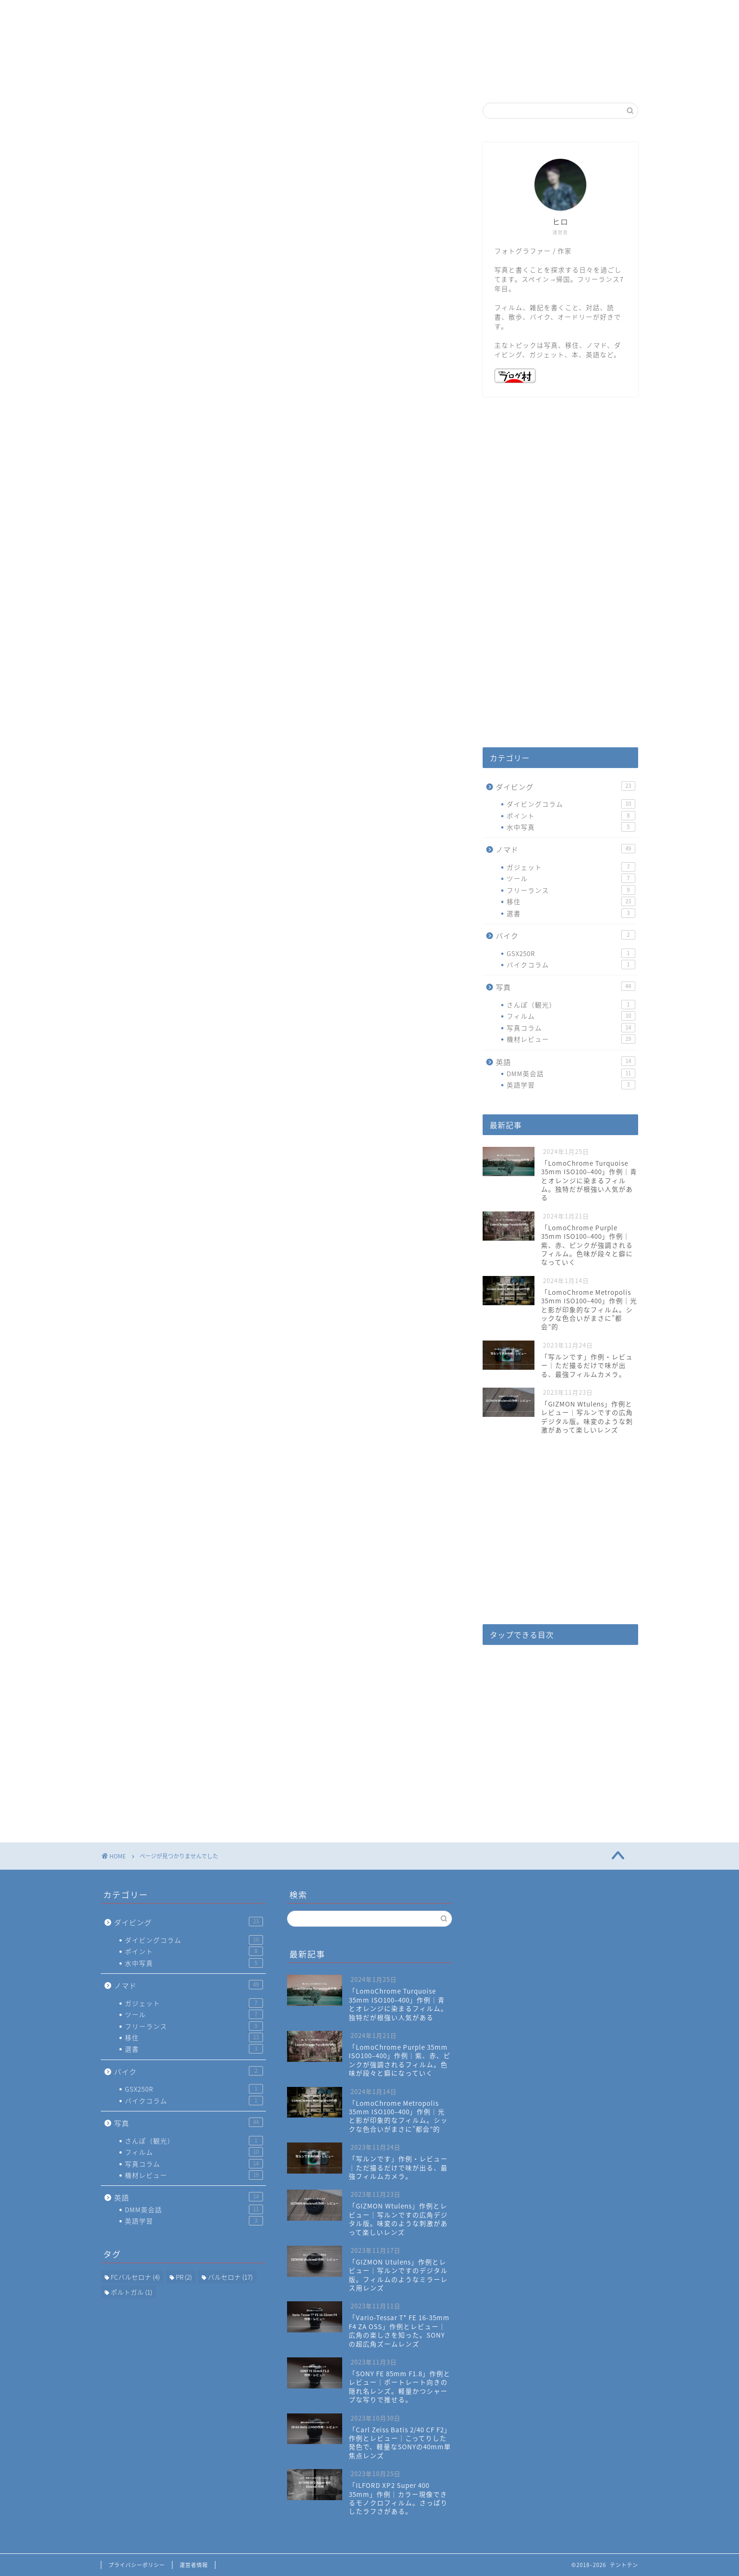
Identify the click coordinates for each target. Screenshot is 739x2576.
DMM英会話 (571, 1073)
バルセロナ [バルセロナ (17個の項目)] (230, 2277)
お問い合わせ (426, 79)
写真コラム (571, 1027)
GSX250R (571, 953)
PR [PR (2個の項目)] (184, 2277)
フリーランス (571, 890)
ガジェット (571, 867)
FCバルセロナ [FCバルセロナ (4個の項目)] (135, 2277)
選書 (571, 913)
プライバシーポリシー (136, 2565)
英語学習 (571, 1084)
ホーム (313, 79)
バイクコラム (571, 964)
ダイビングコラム (571, 804)
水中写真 (571, 827)
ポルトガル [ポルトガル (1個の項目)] (131, 2292)
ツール (571, 878)
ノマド (152, 545)
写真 (147, 575)
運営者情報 (194, 2565)
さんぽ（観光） (571, 1004)
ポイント (571, 815)
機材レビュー (571, 1039)
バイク (152, 560)
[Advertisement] (560, 580)
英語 (147, 590)
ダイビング (161, 530)
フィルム (571, 1016)
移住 (571, 901)
